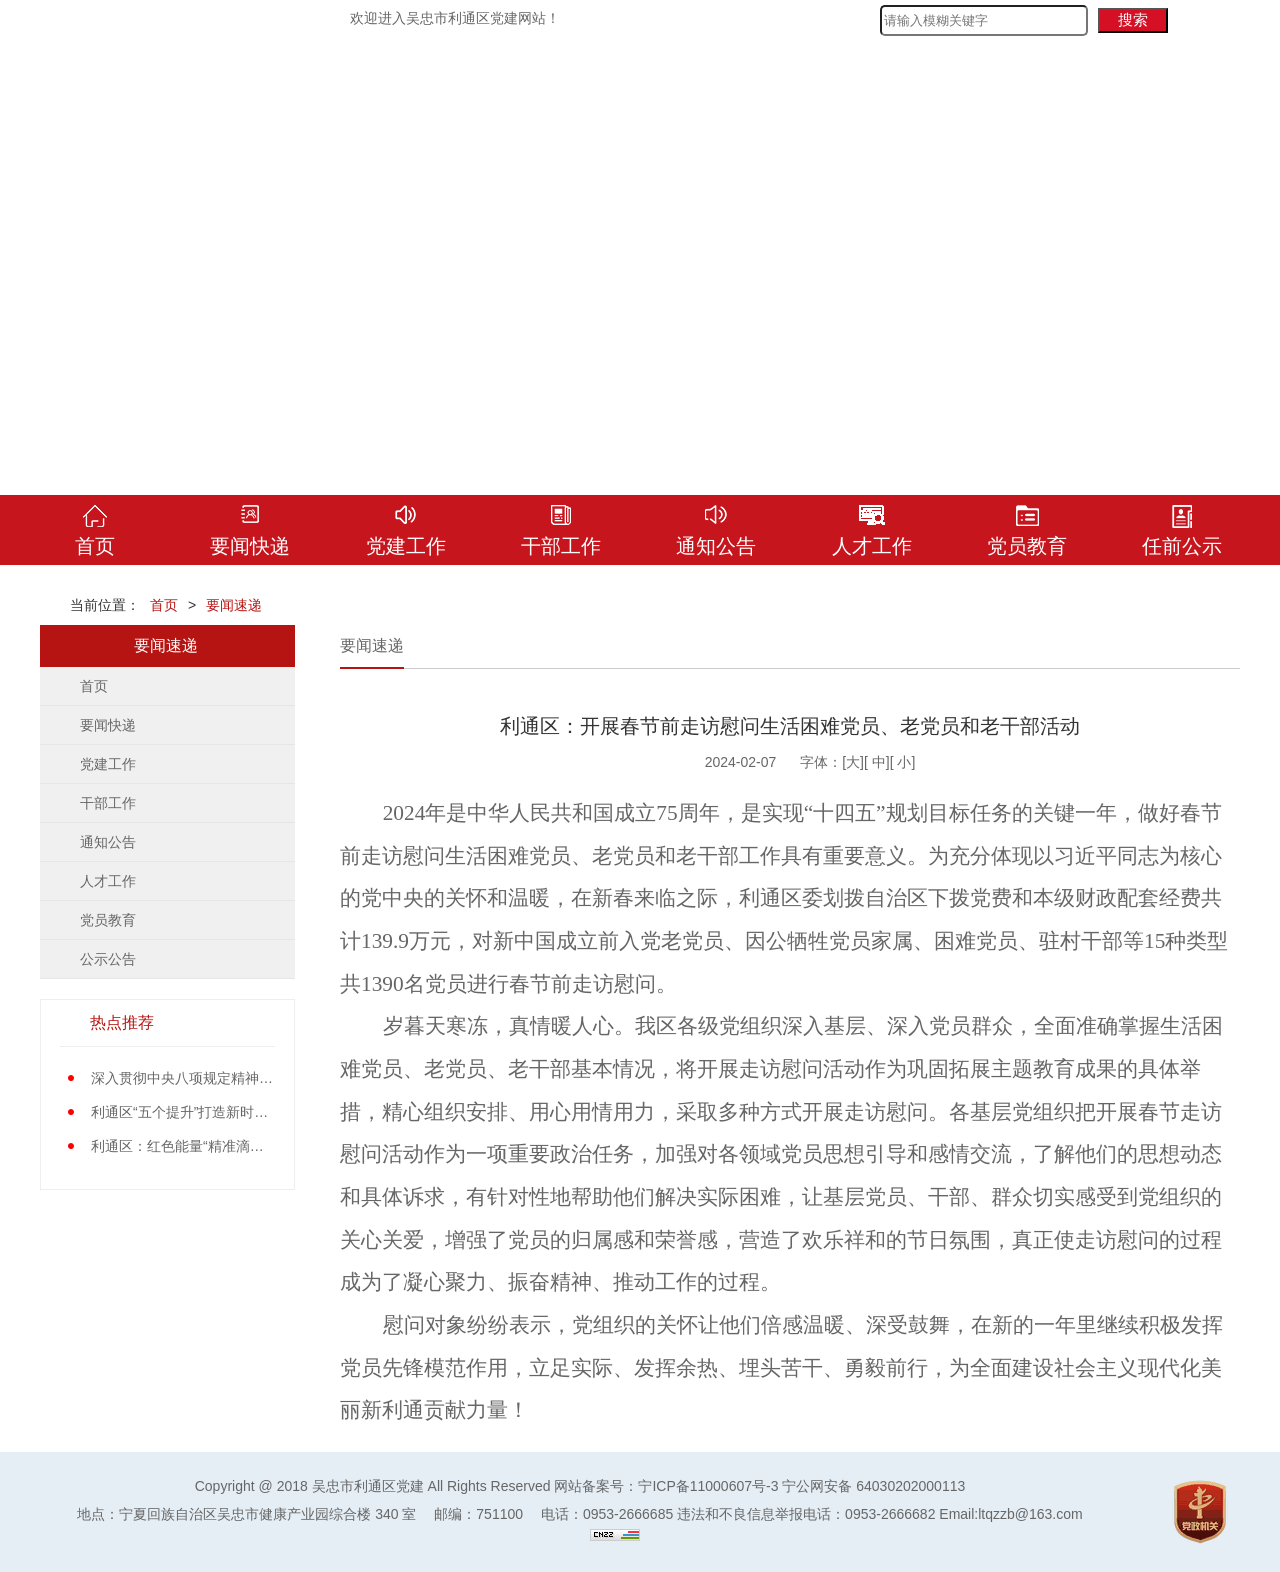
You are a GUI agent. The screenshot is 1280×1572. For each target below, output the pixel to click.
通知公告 (108, 842)
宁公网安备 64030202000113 (873, 1486)
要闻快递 (108, 725)
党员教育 (108, 920)
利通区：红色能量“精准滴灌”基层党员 (207, 1146)
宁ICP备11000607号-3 (708, 1486)
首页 (164, 605)
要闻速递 (234, 605)
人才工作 (108, 881)
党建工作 (108, 764)
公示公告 (108, 959)
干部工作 (108, 803)
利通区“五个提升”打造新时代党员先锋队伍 (221, 1112)
